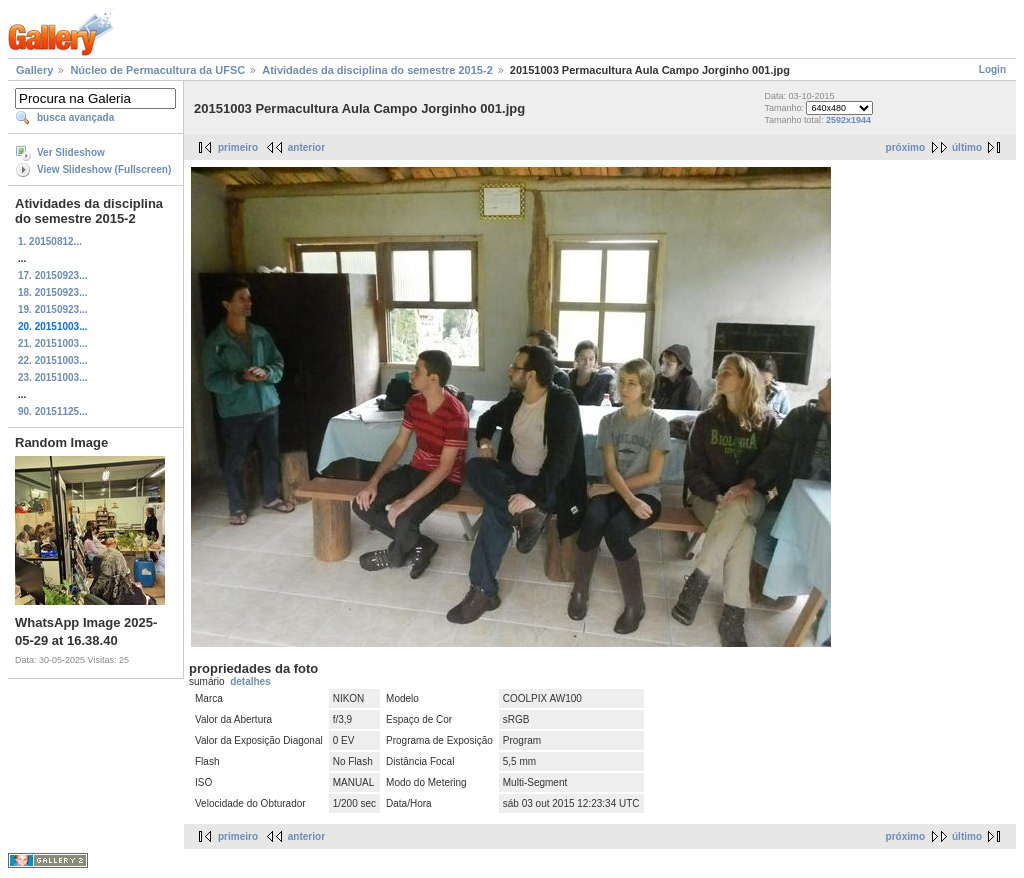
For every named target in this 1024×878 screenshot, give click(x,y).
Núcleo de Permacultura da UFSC (157, 70)
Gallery (34, 70)
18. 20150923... (53, 292)
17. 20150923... (53, 275)
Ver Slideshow (71, 152)
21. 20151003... (53, 343)
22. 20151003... (53, 360)
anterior (306, 147)
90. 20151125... (53, 411)
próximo (905, 147)
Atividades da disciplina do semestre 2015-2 (377, 70)
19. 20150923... (53, 309)
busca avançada (75, 117)
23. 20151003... (53, 377)
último (967, 147)
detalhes (250, 681)
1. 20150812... (50, 241)
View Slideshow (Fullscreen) (104, 169)
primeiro (238, 147)
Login (992, 69)
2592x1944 (848, 120)
